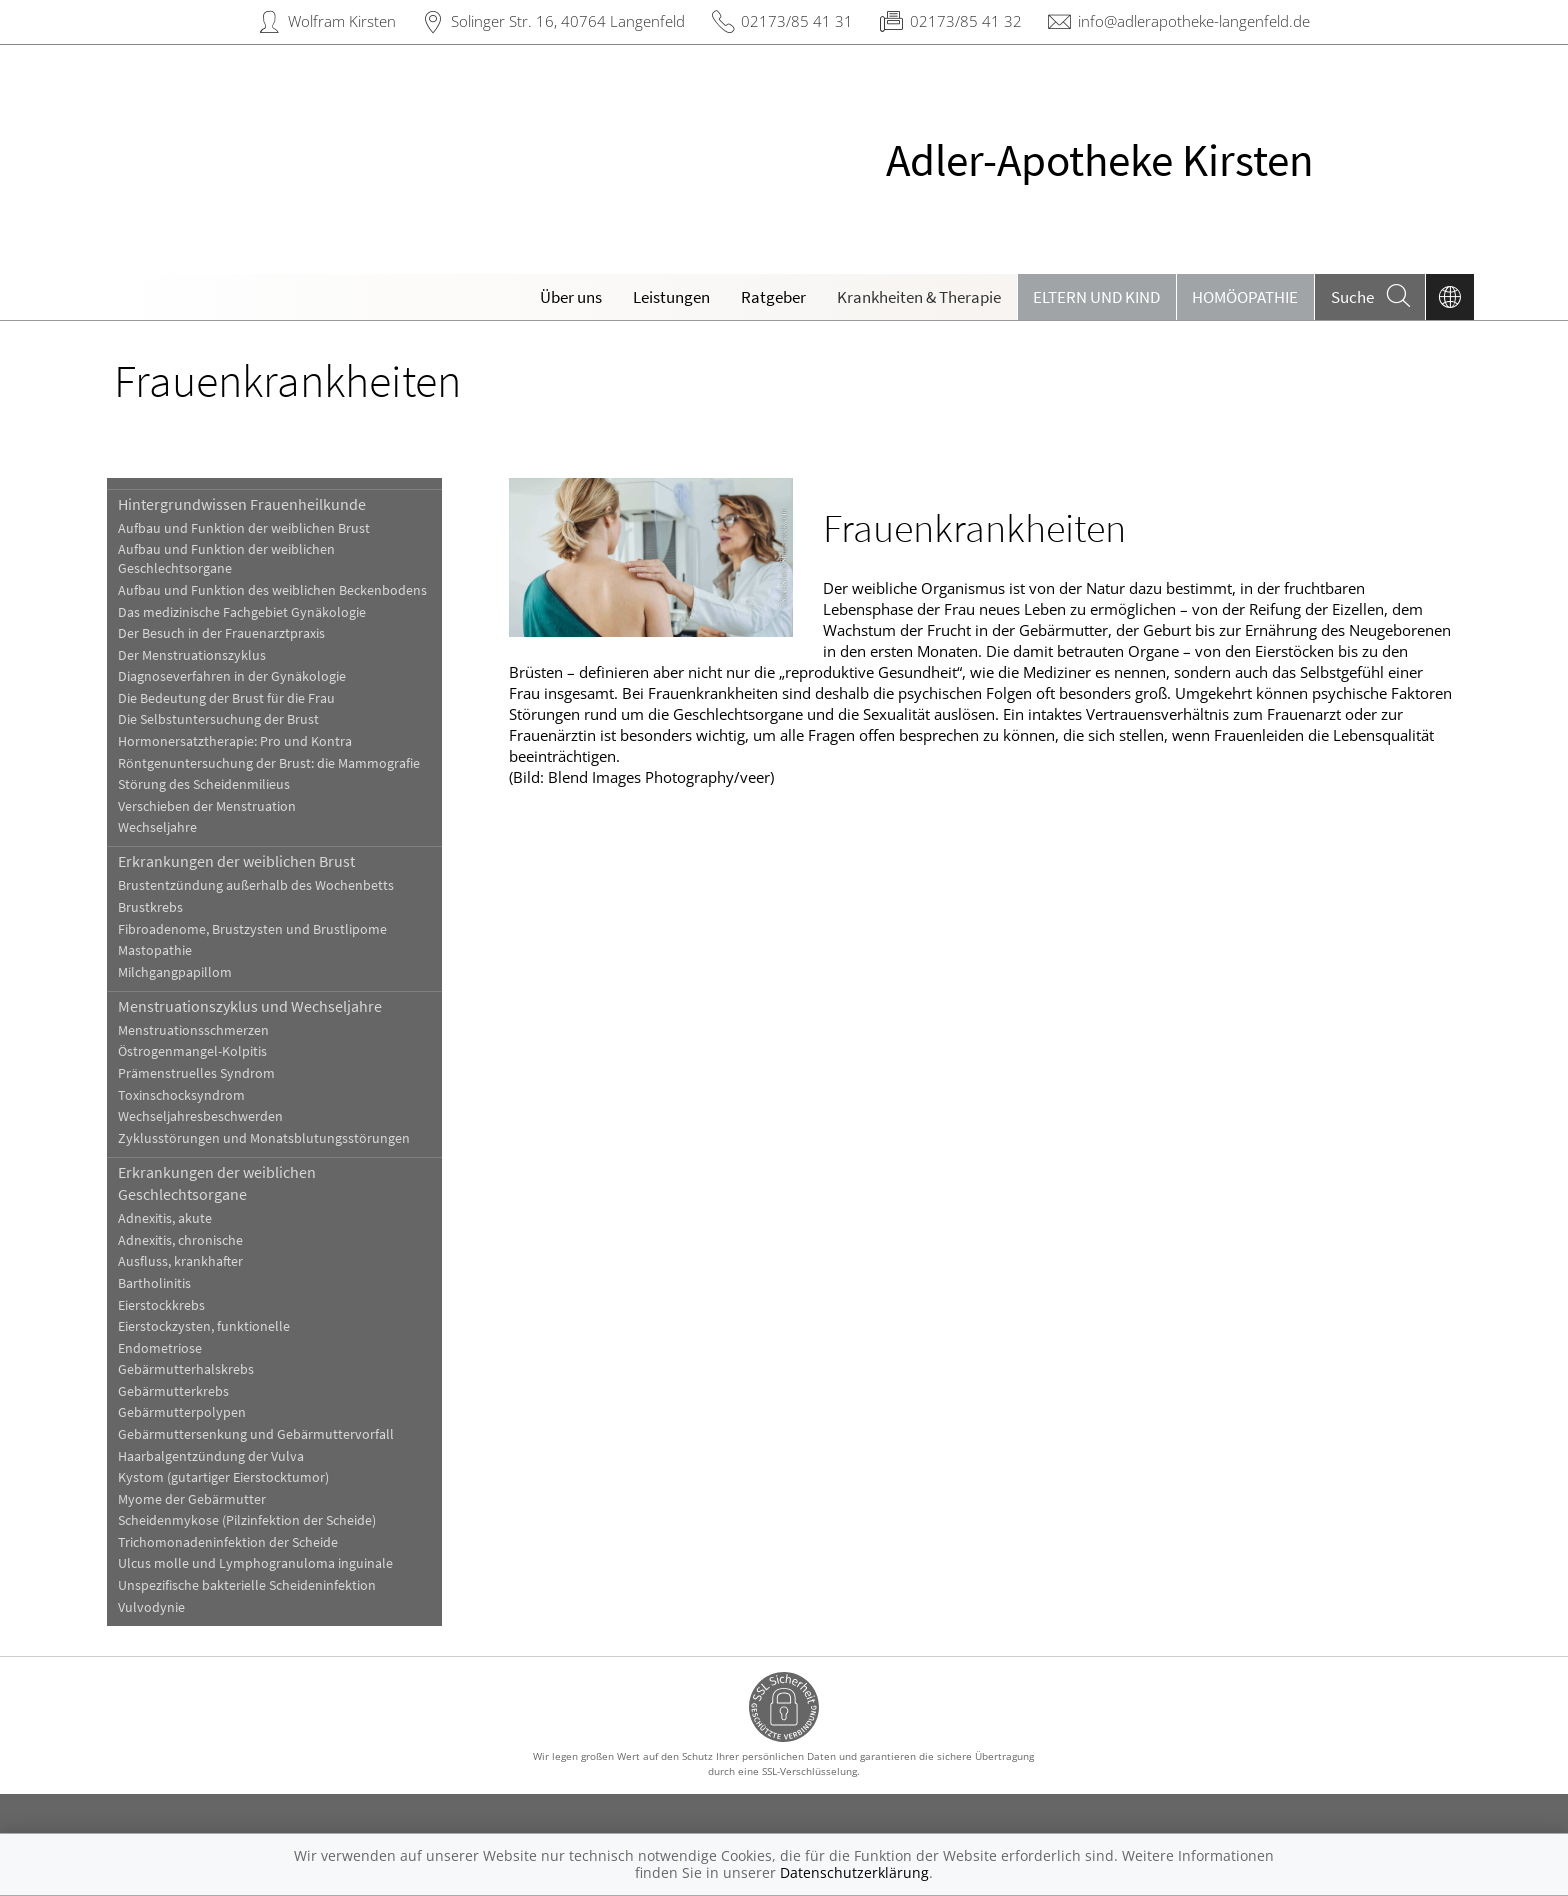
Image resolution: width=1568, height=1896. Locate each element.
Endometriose (160, 1348)
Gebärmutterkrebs (173, 1391)
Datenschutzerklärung (854, 1872)
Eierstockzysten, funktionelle (204, 1326)
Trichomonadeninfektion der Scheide (228, 1542)
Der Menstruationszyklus (192, 655)
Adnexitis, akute (165, 1218)
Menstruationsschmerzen (193, 1030)
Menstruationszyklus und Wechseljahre (250, 1006)
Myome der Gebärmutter (192, 1499)
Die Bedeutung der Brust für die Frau (226, 698)
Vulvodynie (151, 1607)
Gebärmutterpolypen (182, 1412)
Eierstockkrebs (161, 1305)
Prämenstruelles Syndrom (196, 1073)
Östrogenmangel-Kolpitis (192, 1051)
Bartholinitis (154, 1283)
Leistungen (671, 297)
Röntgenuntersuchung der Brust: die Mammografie (269, 763)
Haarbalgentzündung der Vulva (211, 1456)
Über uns (571, 297)
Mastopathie (155, 950)
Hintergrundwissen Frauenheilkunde (242, 504)
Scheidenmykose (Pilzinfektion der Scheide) (247, 1520)
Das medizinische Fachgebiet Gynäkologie (242, 612)
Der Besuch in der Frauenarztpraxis (221, 633)
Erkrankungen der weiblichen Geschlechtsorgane (217, 1183)
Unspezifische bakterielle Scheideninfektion (247, 1585)
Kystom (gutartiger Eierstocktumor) (223, 1477)
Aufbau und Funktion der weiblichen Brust (244, 528)
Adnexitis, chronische (180, 1240)
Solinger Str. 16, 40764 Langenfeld (568, 21)
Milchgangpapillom (175, 972)
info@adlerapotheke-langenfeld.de (1194, 21)
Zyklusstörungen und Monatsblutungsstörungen (264, 1138)
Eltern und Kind (1096, 297)
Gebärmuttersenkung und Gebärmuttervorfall (256, 1434)
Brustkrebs (150, 907)
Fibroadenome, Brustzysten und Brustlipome (252, 929)
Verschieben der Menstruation (207, 806)
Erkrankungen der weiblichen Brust (236, 861)
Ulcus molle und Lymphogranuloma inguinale (255, 1563)
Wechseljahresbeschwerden (200, 1116)
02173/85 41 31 (797, 21)
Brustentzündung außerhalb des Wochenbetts (256, 885)
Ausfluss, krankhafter (180, 1261)
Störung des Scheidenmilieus (204, 784)
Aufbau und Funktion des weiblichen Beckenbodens (272, 590)
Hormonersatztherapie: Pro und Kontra (235, 741)
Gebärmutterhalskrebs (186, 1369)
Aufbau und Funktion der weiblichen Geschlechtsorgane (226, 559)
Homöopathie (1245, 297)
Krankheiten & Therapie (919, 297)
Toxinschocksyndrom (181, 1095)
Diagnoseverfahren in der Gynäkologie (232, 676)
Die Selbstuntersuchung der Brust (218, 719)
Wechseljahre (157, 827)
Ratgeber (773, 297)
